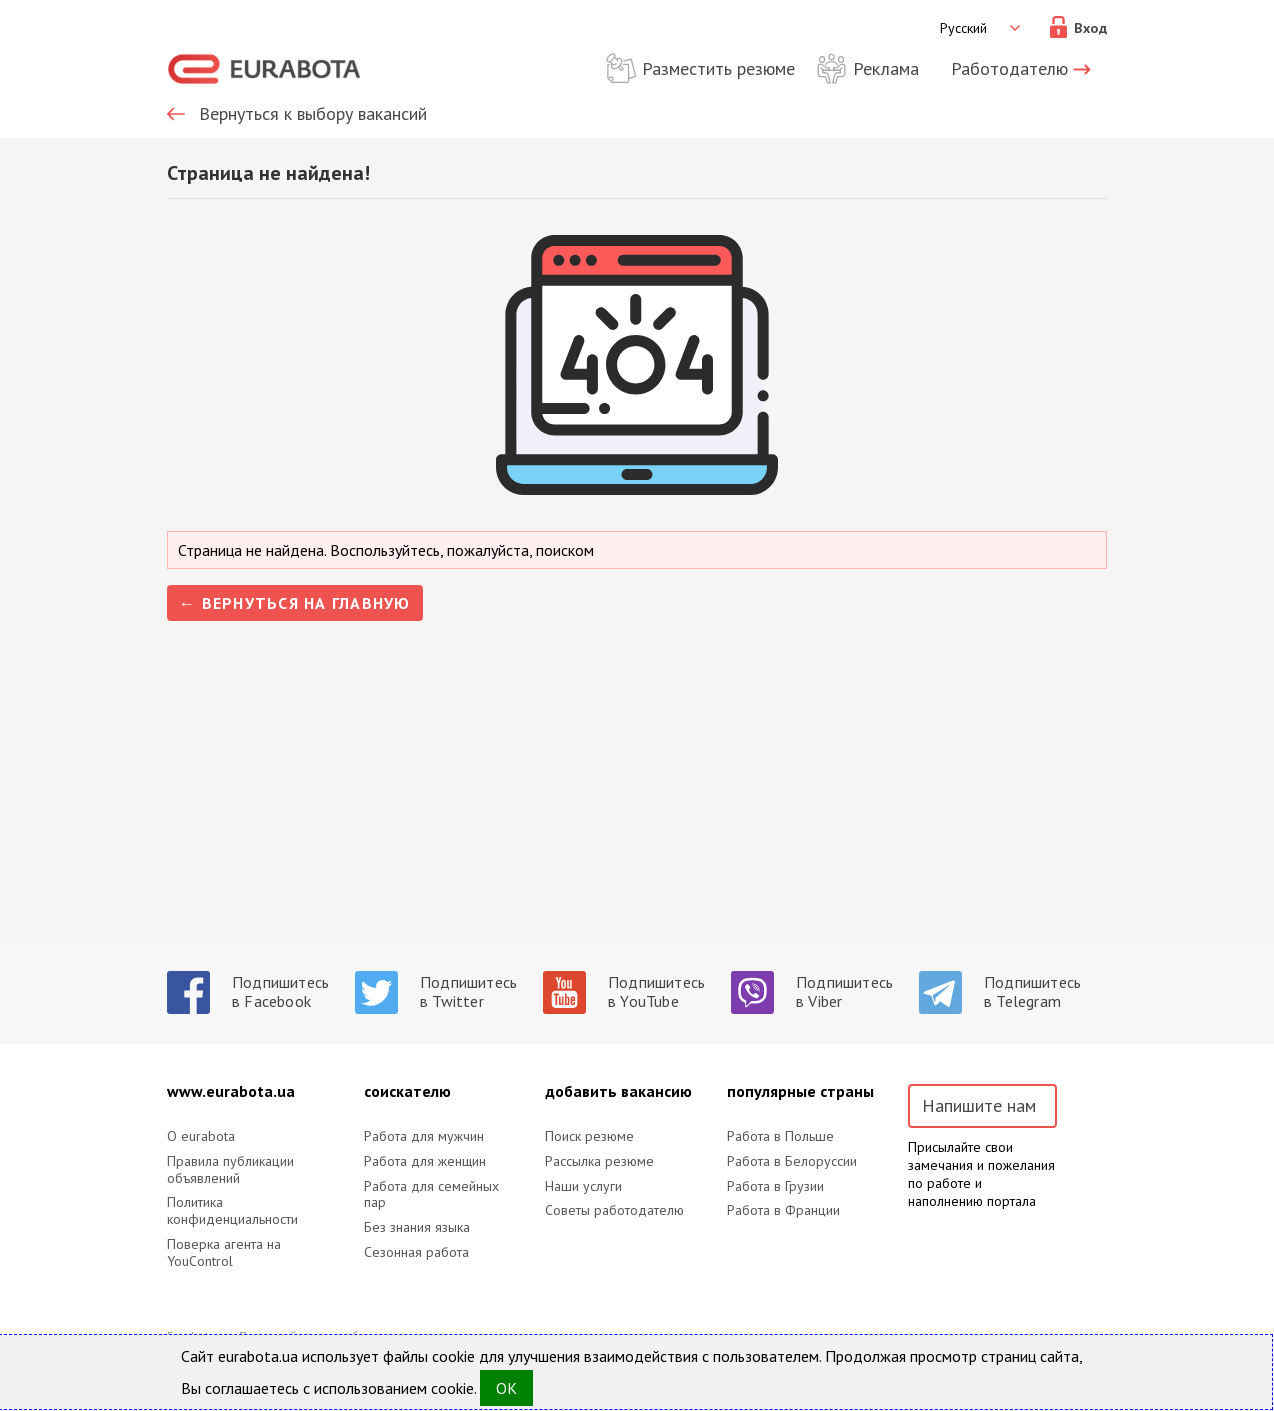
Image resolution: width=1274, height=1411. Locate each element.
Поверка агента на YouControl (224, 1253)
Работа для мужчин (424, 1136)
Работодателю (1009, 68)
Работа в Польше (780, 1136)
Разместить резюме (718, 68)
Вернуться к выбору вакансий (313, 114)
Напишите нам (979, 1105)
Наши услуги (583, 1186)
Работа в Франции (783, 1210)
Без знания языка (417, 1227)
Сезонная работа (416, 1252)
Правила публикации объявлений (230, 1170)
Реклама (886, 68)
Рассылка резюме (599, 1161)
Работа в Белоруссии (792, 1161)
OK (506, 1388)
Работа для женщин (425, 1161)
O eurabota (201, 1136)
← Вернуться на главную (295, 603)
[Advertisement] (637, 801)
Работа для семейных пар (431, 1195)
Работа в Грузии (775, 1186)
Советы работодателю (614, 1210)
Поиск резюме (589, 1136)
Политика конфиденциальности (232, 1211)
